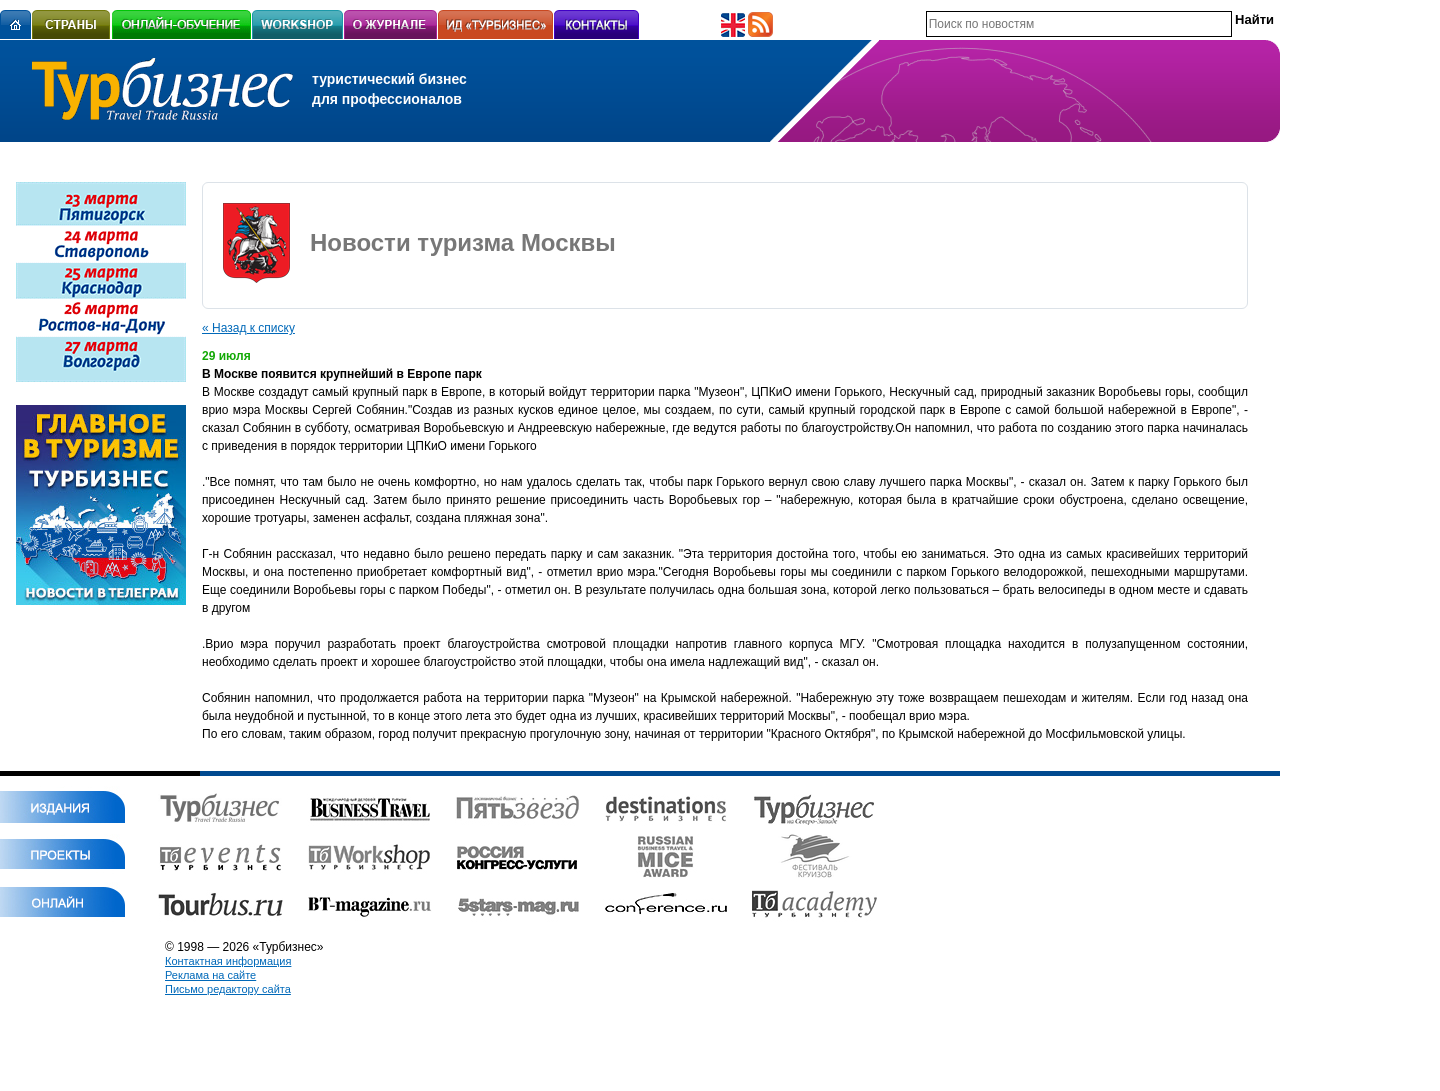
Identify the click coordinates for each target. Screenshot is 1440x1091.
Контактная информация (228, 961)
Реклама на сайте (210, 975)
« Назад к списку (248, 328)
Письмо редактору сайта (228, 989)
